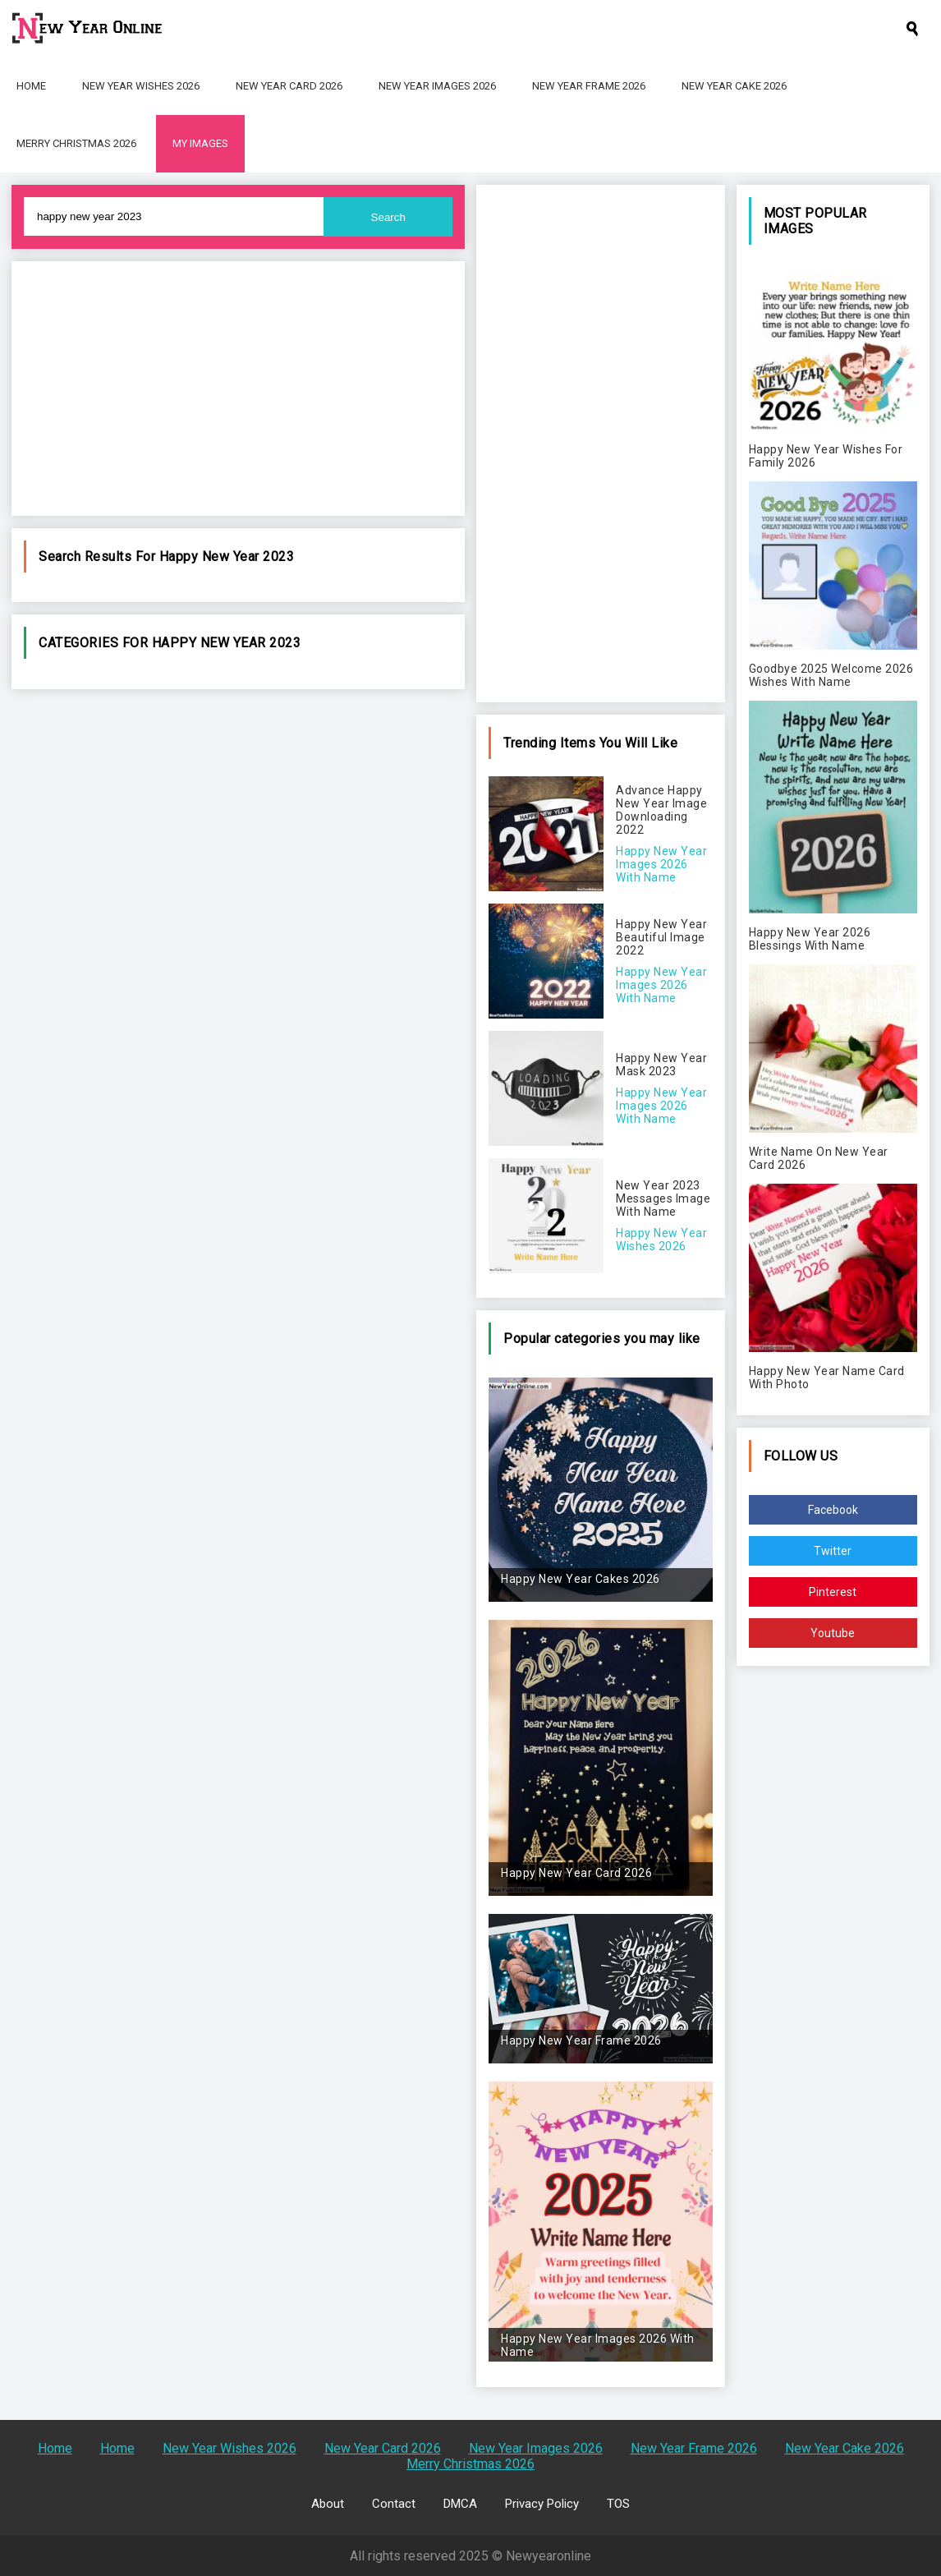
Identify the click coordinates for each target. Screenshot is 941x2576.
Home (31, 86)
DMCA (460, 2503)
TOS (618, 2503)
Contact (393, 2503)
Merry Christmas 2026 (76, 143)
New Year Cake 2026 (734, 86)
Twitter (832, 1550)
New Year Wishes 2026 (141, 86)
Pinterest (832, 1591)
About (327, 2503)
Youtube (832, 1633)
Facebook (833, 1509)
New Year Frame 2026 (588, 86)
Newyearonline (548, 2556)
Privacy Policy (542, 2503)
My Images (200, 143)
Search (388, 217)
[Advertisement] (238, 389)
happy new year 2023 (227, 556)
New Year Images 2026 (437, 86)
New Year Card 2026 (289, 86)
